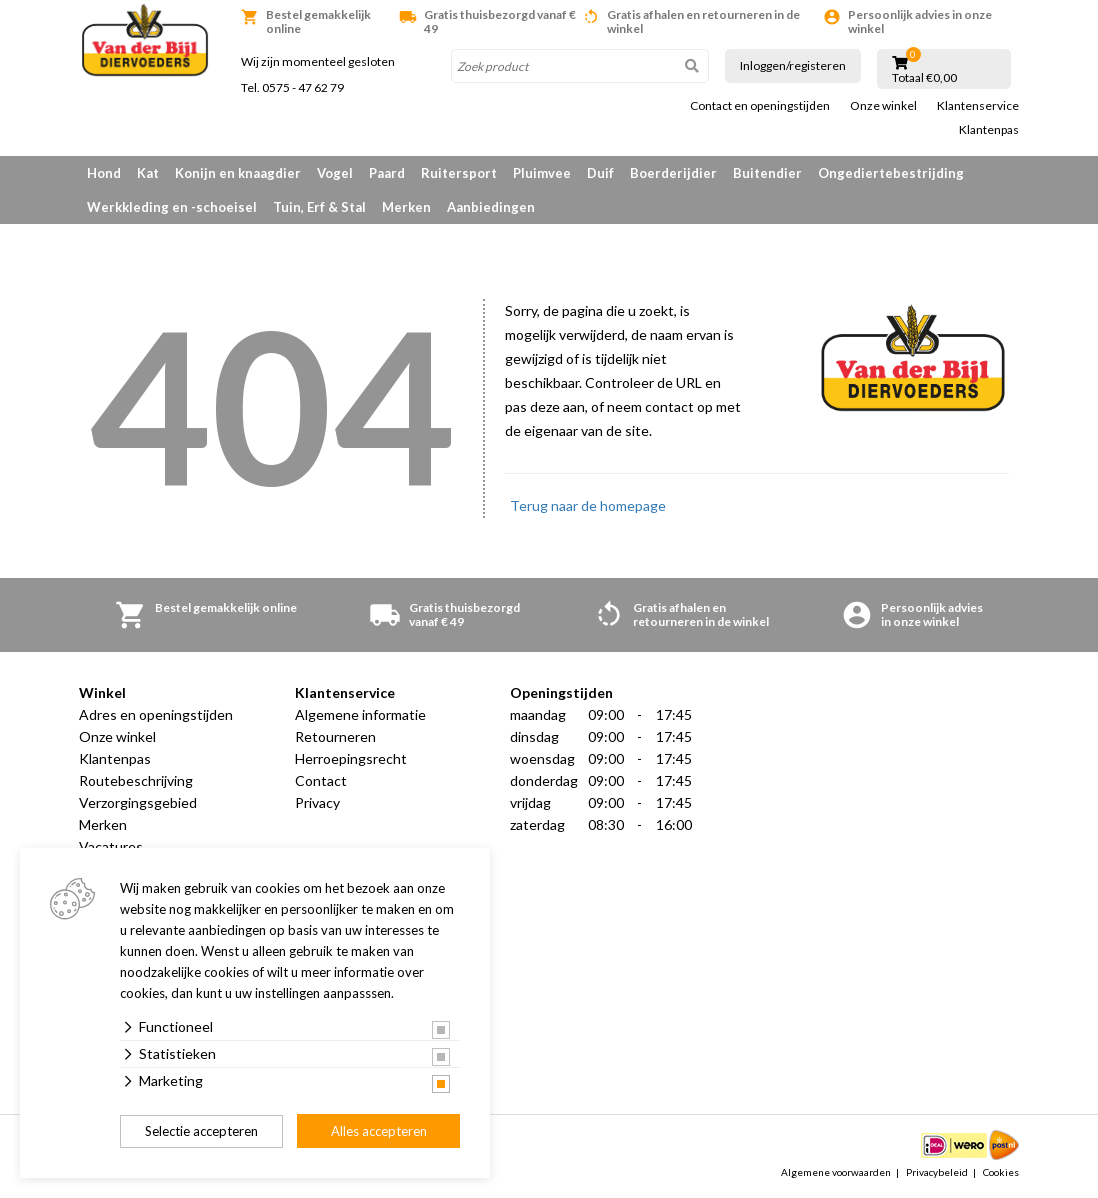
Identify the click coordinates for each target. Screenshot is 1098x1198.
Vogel (335, 173)
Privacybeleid (937, 1172)
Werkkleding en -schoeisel (172, 207)
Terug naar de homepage (588, 505)
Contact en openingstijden (760, 106)
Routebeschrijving (136, 780)
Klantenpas (989, 130)
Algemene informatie (360, 714)
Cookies (1001, 1172)
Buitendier (767, 173)
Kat (148, 173)
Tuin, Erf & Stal (319, 207)
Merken (406, 207)
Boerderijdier (673, 173)
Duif (600, 173)
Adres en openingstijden (156, 714)
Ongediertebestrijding (891, 173)
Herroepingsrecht (351, 758)
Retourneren (335, 736)
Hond (104, 173)
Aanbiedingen (491, 207)
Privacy (317, 802)
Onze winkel (883, 106)
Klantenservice (978, 106)
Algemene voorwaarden (836, 1172)
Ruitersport (459, 173)
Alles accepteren (379, 1131)
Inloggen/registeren (793, 65)
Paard (387, 173)
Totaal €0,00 (924, 78)
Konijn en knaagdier (238, 173)
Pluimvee (542, 173)
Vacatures (111, 846)
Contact (321, 780)
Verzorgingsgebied (138, 802)
